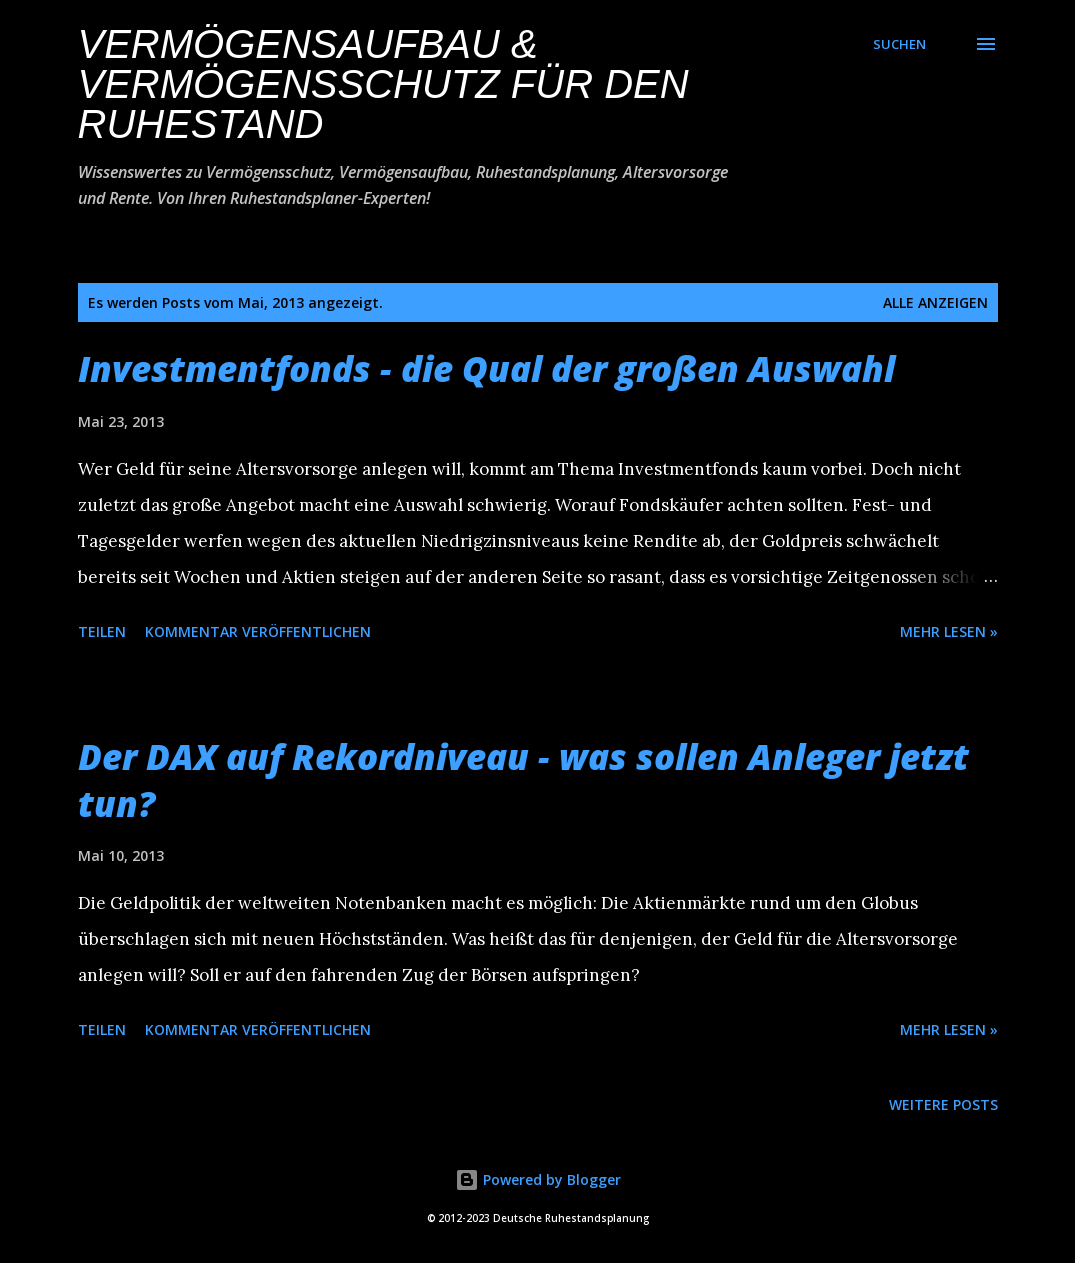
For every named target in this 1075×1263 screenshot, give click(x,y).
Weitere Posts (943, 1104)
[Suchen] (899, 44)
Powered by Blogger (538, 1179)
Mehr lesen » (949, 631)
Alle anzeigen (935, 302)
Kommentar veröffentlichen (258, 631)
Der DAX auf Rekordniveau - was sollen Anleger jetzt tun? (523, 780)
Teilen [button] (102, 631)
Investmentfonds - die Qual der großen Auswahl (486, 368)
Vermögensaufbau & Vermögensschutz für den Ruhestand (383, 84)
